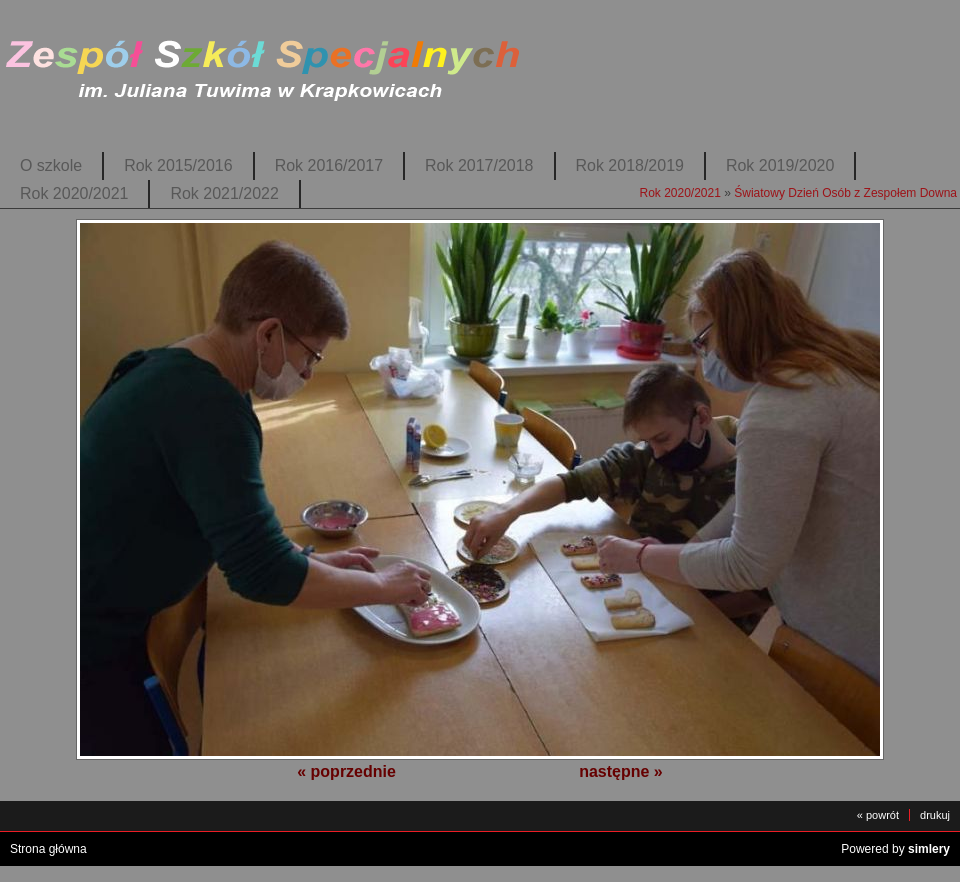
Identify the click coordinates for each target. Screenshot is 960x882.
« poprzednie (346, 771)
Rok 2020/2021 (74, 193)
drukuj (935, 815)
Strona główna (48, 849)
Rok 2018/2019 (630, 165)
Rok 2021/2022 (224, 193)
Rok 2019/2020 (780, 165)
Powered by (895, 849)
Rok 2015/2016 (178, 165)
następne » (621, 771)
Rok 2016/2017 (329, 165)
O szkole (51, 165)
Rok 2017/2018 (479, 165)
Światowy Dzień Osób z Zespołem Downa (845, 193)
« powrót (878, 815)
